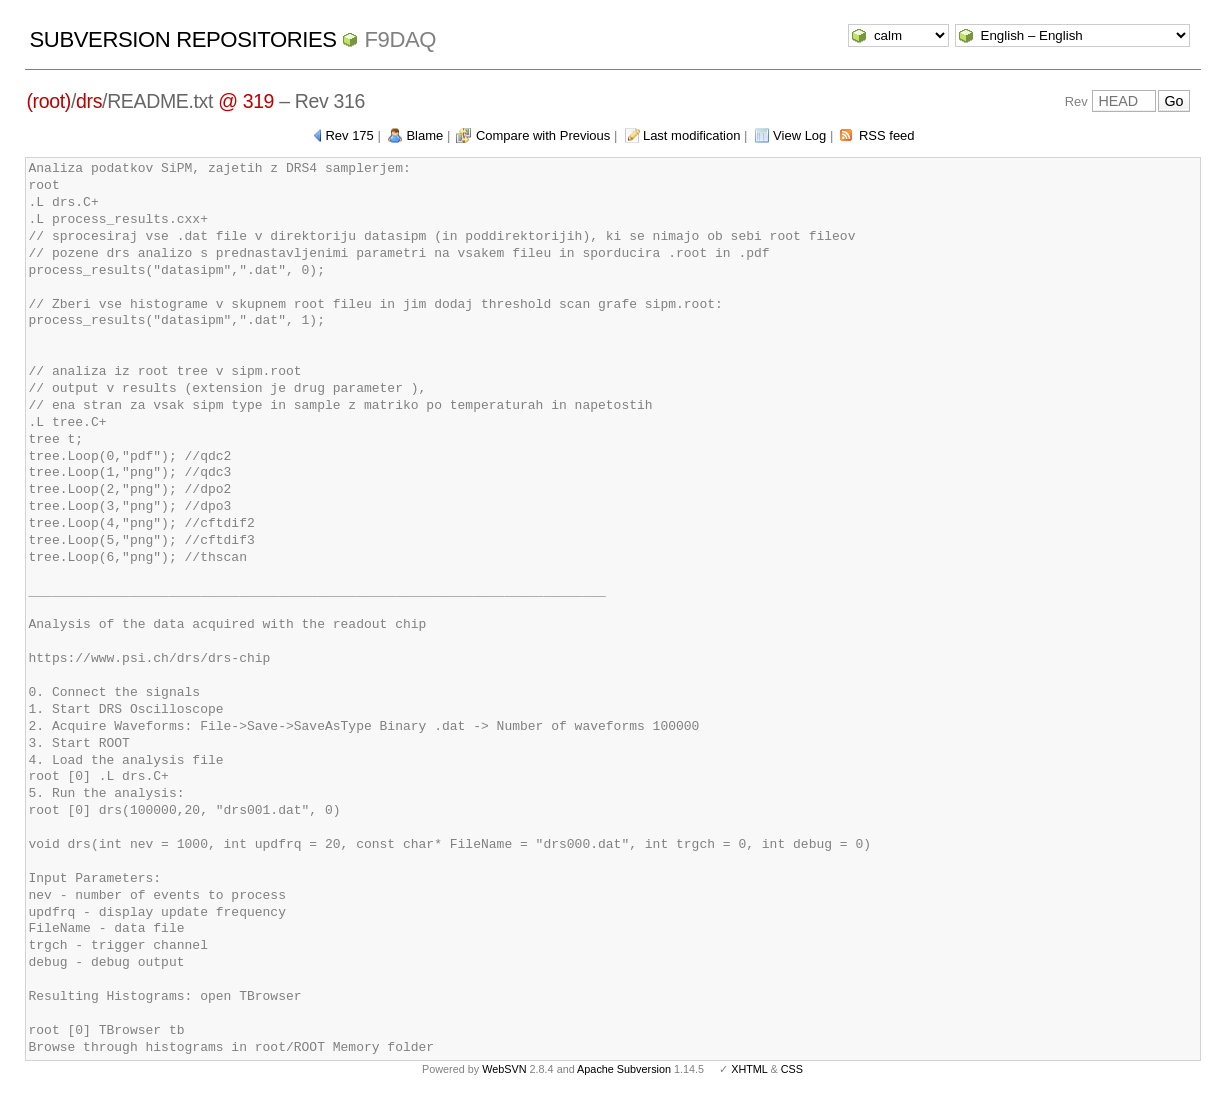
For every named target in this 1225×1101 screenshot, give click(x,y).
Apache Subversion (624, 1069)
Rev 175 (349, 135)
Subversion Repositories (183, 39)
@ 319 (246, 101)
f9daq (400, 39)
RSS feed (887, 135)
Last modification (692, 135)
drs (89, 101)
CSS (792, 1069)
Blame (424, 135)
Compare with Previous (543, 135)
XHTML (749, 1069)
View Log (799, 135)
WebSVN (504, 1069)
